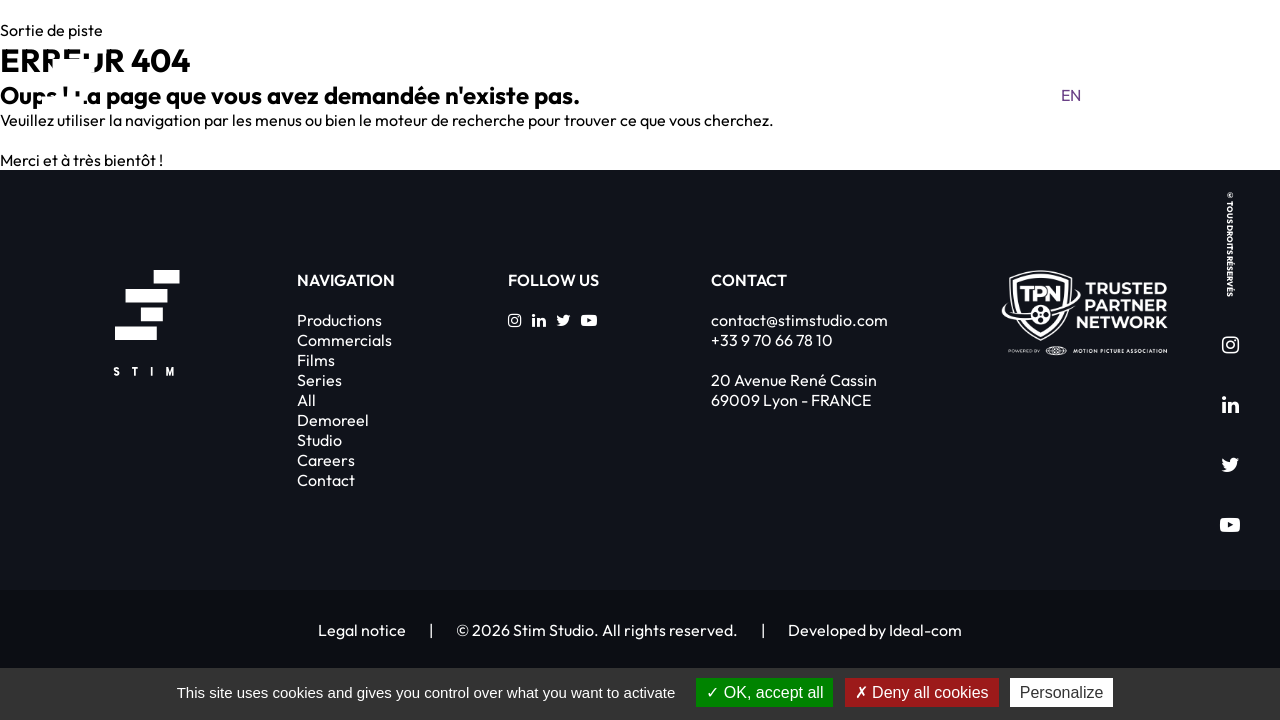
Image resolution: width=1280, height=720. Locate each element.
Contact (326, 480)
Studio (319, 440)
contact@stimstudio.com (799, 320)
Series (319, 380)
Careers (326, 460)
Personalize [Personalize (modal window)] (1062, 692)
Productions (339, 320)
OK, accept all (764, 692)
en (1071, 95)
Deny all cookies (922, 692)
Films (316, 360)
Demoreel (333, 420)
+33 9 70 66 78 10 (772, 340)
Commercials (344, 340)
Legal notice (362, 630)
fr (1110, 95)
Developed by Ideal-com (875, 630)
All (306, 400)
